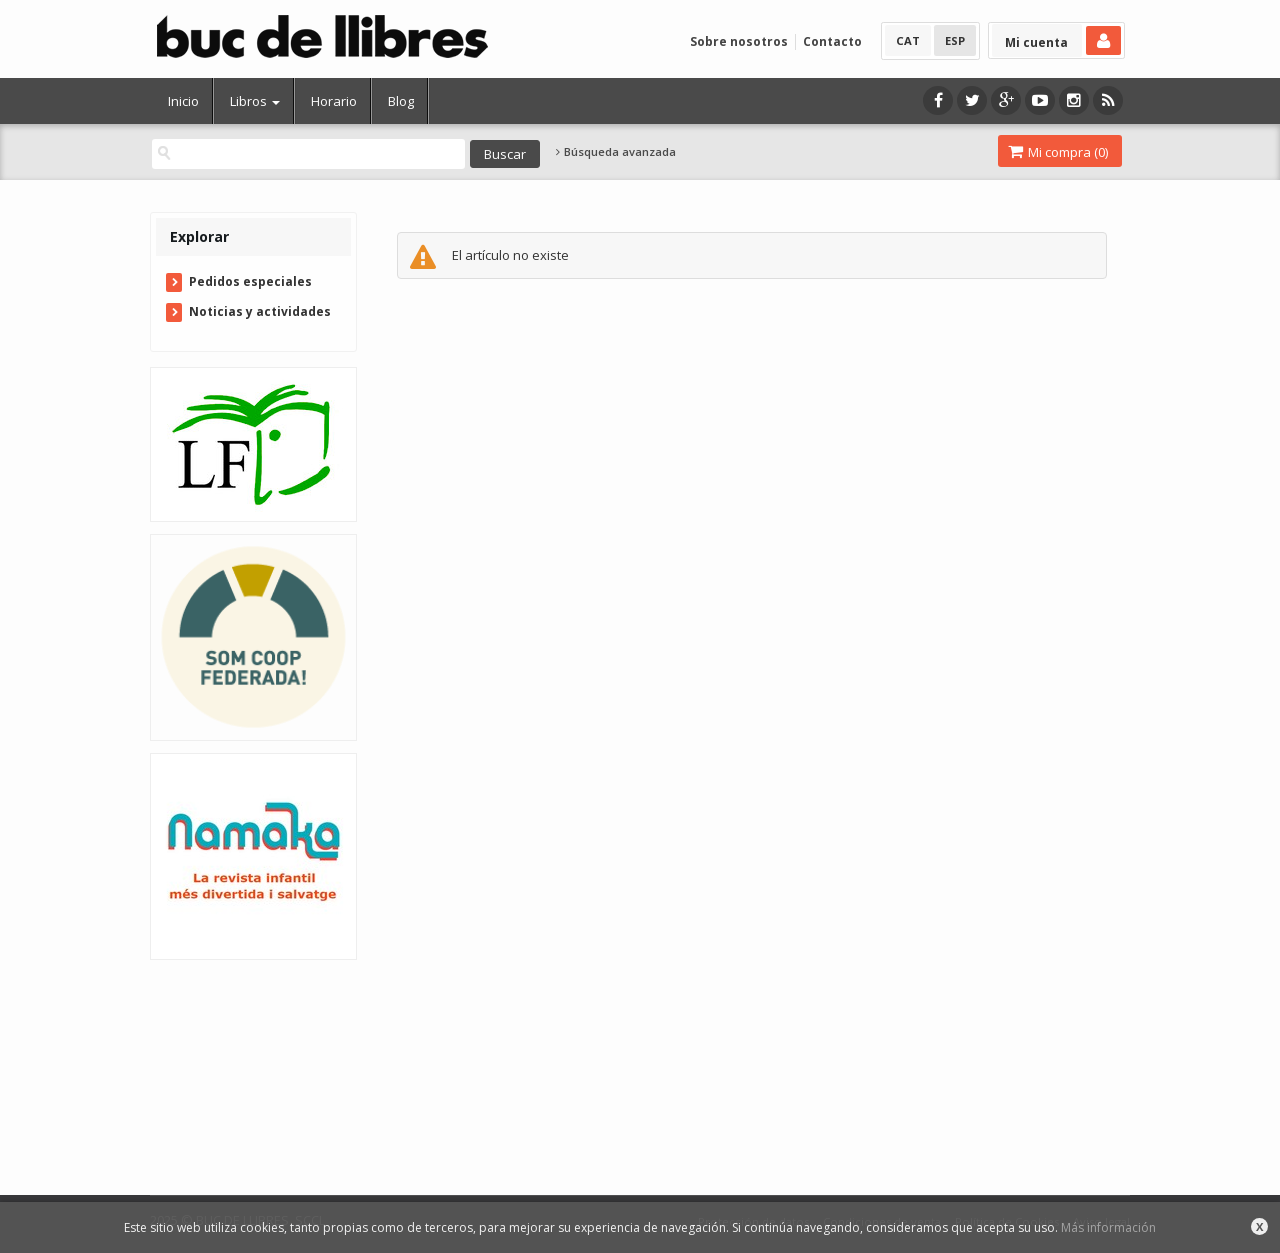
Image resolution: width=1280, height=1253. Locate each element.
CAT (908, 40)
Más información (1108, 1227)
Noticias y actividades (260, 311)
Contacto (832, 41)
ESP (955, 40)
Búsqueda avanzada (616, 152)
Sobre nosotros (739, 41)
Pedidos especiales (250, 281)
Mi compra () (1058, 152)
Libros (255, 101)
